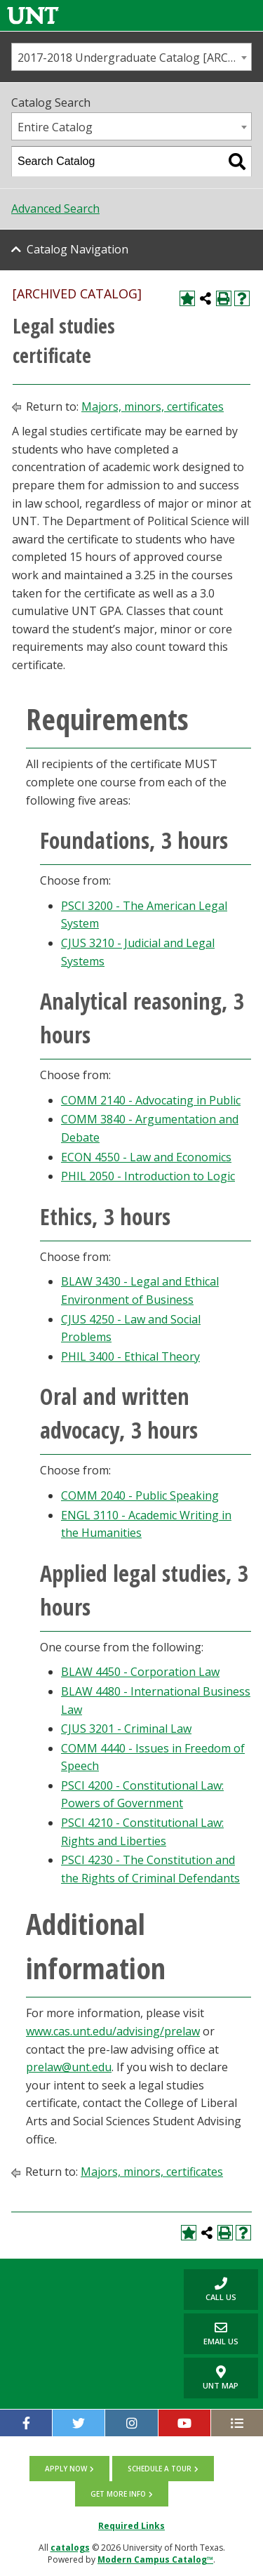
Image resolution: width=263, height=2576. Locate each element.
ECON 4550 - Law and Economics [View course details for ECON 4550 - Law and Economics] (146, 1157)
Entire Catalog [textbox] (55, 127)
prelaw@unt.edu (69, 2067)
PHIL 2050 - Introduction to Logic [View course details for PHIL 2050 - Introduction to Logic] (148, 1176)
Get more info (118, 2494)
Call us (210, 2289)
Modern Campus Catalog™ (155, 2559)
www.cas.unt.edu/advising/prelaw (113, 2031)
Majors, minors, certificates (152, 406)
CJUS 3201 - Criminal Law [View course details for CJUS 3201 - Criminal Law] (126, 1728)
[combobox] (131, 57)
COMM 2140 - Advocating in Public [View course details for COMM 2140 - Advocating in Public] (151, 1100)
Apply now (66, 2468)
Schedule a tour (159, 2468)
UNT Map (220, 2378)
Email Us (211, 2333)
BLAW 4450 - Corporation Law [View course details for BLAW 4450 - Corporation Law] (140, 1671)
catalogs (70, 2548)
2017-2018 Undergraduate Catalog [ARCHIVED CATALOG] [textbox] (134, 57)
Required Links (131, 2526)
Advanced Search (55, 208)
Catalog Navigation (77, 249)
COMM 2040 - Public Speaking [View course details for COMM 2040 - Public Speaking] (140, 1495)
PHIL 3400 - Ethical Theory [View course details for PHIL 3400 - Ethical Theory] (130, 1356)
